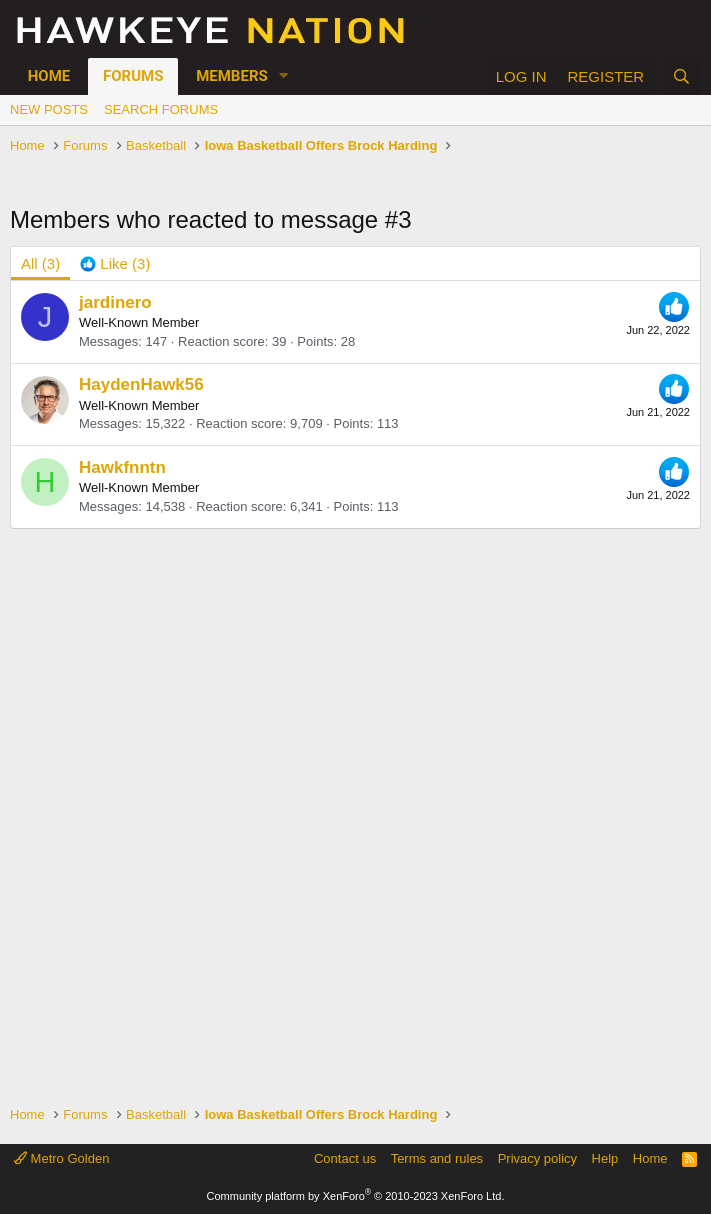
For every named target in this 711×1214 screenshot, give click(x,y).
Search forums (161, 109)
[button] (284, 76)
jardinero (115, 302)
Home (49, 76)
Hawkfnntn (122, 467)
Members (232, 76)
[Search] (681, 76)
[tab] (115, 263)
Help (605, 1158)
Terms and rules (437, 1158)
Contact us (345, 1158)
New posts (49, 109)
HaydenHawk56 (141, 384)
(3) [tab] (40, 263)
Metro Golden (61, 1158)
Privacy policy (537, 1158)
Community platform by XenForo (356, 1196)
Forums (133, 76)
